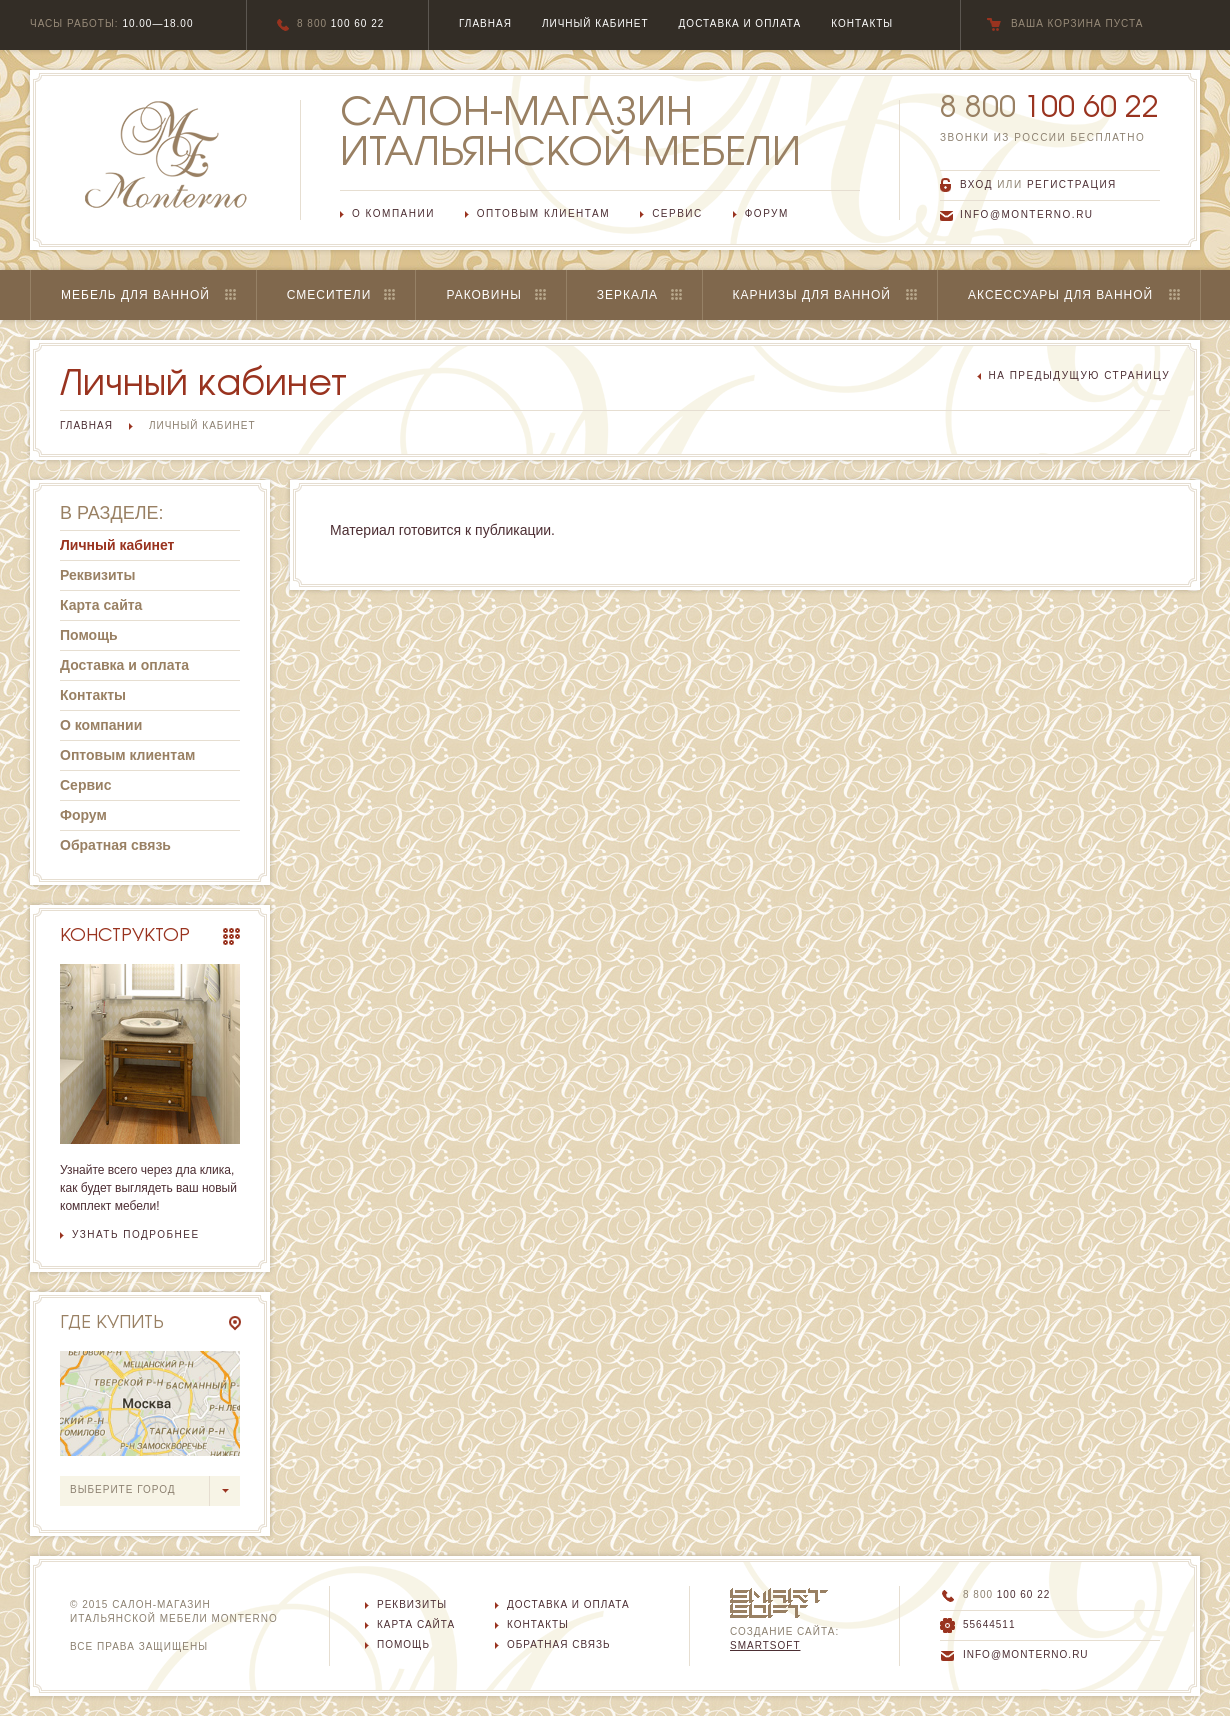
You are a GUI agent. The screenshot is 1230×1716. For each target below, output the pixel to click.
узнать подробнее (136, 1234)
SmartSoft (765, 1645)
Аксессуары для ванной (1060, 295)
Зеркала (627, 295)
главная (485, 23)
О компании (393, 213)
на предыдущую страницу (1080, 375)
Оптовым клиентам (543, 213)
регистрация (1072, 184)
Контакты (93, 695)
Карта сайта (101, 605)
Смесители (329, 295)
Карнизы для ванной (812, 295)
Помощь (89, 635)
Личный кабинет (202, 425)
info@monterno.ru (1027, 214)
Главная (86, 425)
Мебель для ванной (135, 295)
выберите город (155, 1491)
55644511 (989, 1624)
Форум (767, 213)
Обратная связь (115, 845)
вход (976, 184)
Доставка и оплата (124, 665)
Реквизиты (97, 575)
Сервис (677, 213)
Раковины (483, 295)
